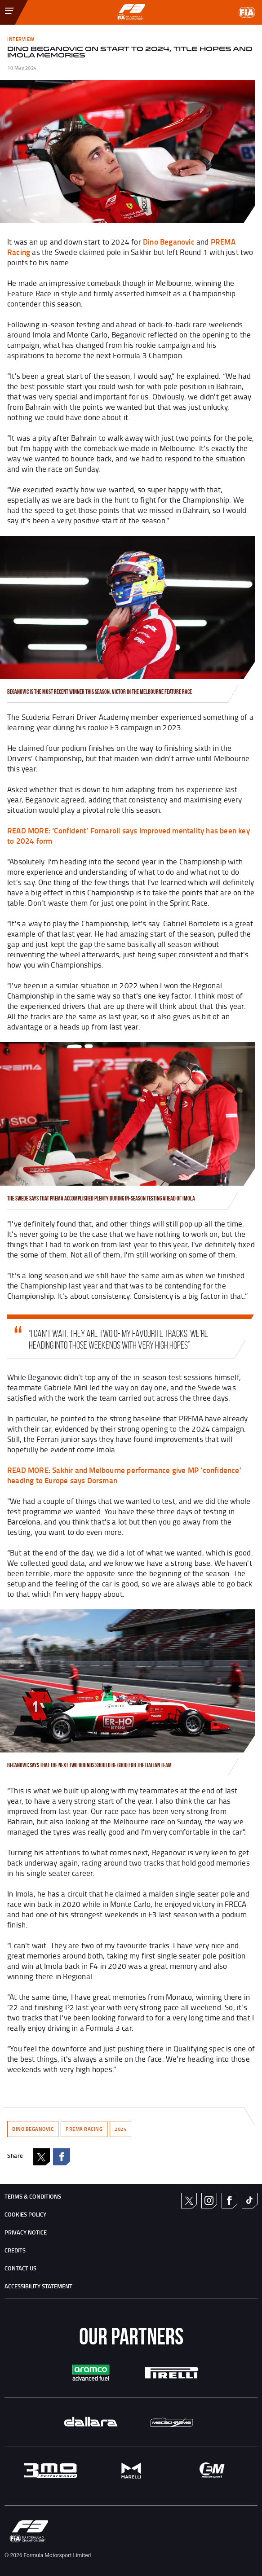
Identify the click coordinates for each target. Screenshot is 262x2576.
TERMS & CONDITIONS (32, 2196)
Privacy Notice (25, 2232)
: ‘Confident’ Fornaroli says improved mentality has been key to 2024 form (128, 835)
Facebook (61, 2156)
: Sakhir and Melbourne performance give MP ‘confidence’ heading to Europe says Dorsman (124, 1474)
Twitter (189, 2200)
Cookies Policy (25, 2214)
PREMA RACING (84, 2129)
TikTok (249, 2200)
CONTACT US (20, 2268)
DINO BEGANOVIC (32, 2129)
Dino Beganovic (169, 241)
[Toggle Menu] (2, 6)
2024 (120, 2129)
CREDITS (15, 2250)
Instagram (209, 2200)
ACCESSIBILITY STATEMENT (38, 2286)
